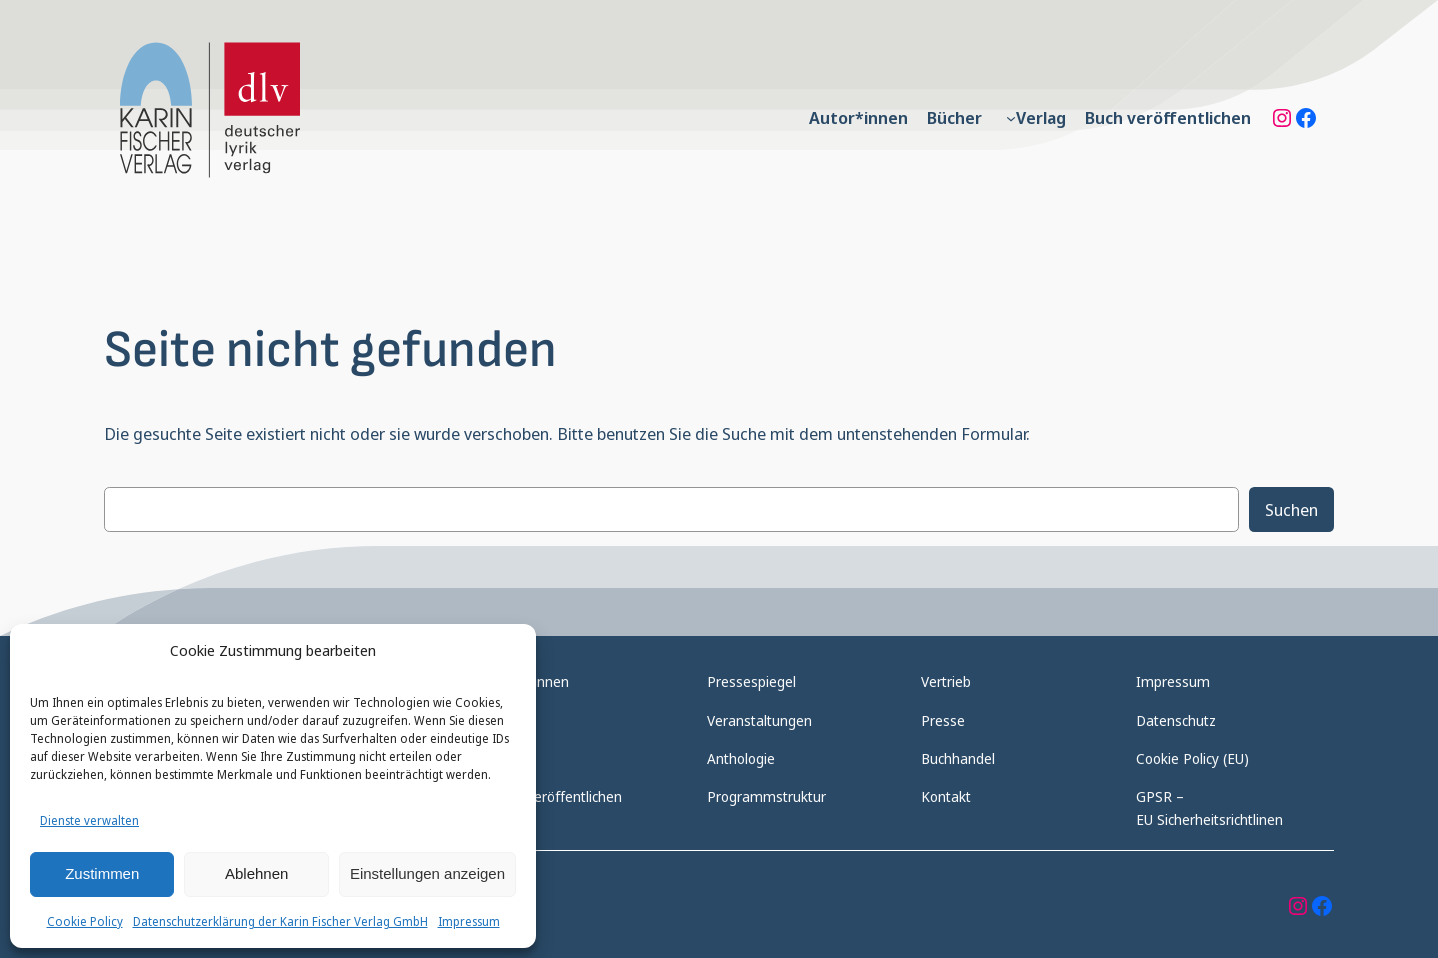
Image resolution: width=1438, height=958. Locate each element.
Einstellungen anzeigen (427, 873)
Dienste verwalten (89, 820)
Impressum (469, 921)
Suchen (1291, 509)
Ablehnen (256, 873)
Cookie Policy (85, 921)
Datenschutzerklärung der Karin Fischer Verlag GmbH (280, 921)
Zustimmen (102, 873)
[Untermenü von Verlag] (1011, 118)
